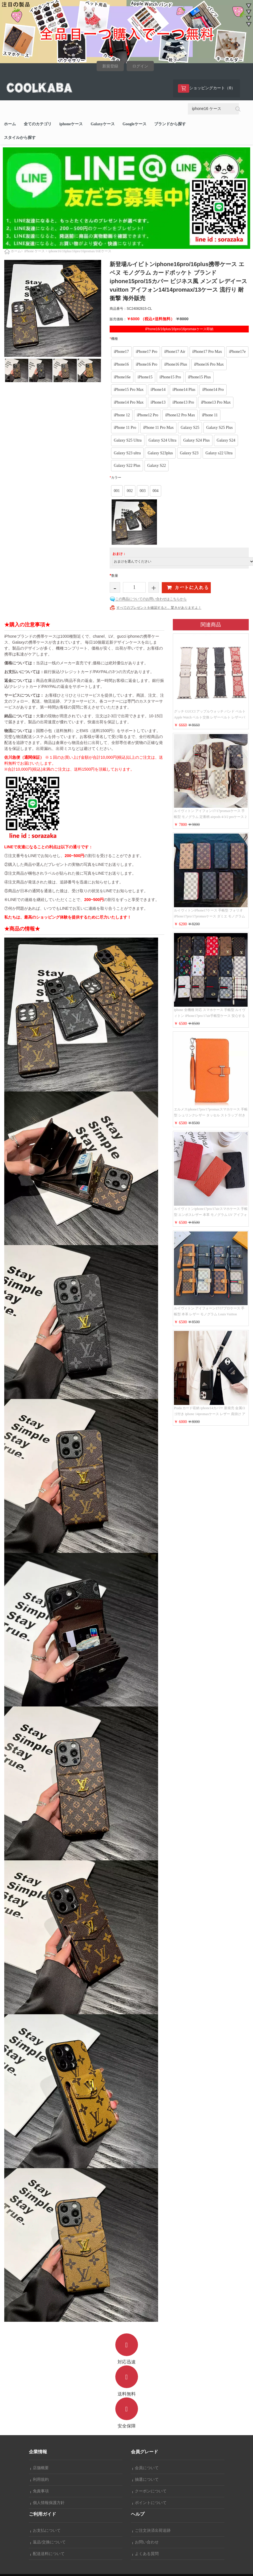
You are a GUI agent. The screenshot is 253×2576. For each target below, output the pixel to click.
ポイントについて (149, 2503)
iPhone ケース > (36, 251)
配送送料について (47, 2554)
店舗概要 (39, 2468)
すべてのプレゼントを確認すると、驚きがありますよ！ (158, 608)
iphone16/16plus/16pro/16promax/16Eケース (79, 251)
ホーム (10, 124)
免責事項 (39, 2491)
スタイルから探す (20, 137)
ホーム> (17, 251)
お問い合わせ (145, 2542)
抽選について (145, 2479)
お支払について (45, 2530)
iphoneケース (71, 124)
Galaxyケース (103, 124)
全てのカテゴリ (38, 124)
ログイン (140, 66)
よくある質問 (145, 2554)
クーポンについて (149, 2491)
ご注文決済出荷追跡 (151, 2530)
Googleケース (134, 124)
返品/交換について (48, 2542)
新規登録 (110, 66)
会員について (145, 2468)
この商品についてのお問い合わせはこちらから (151, 599)
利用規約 (39, 2479)
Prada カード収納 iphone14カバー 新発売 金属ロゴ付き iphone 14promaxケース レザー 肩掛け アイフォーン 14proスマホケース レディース (209, 1414)
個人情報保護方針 (47, 2503)
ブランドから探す (170, 124)
